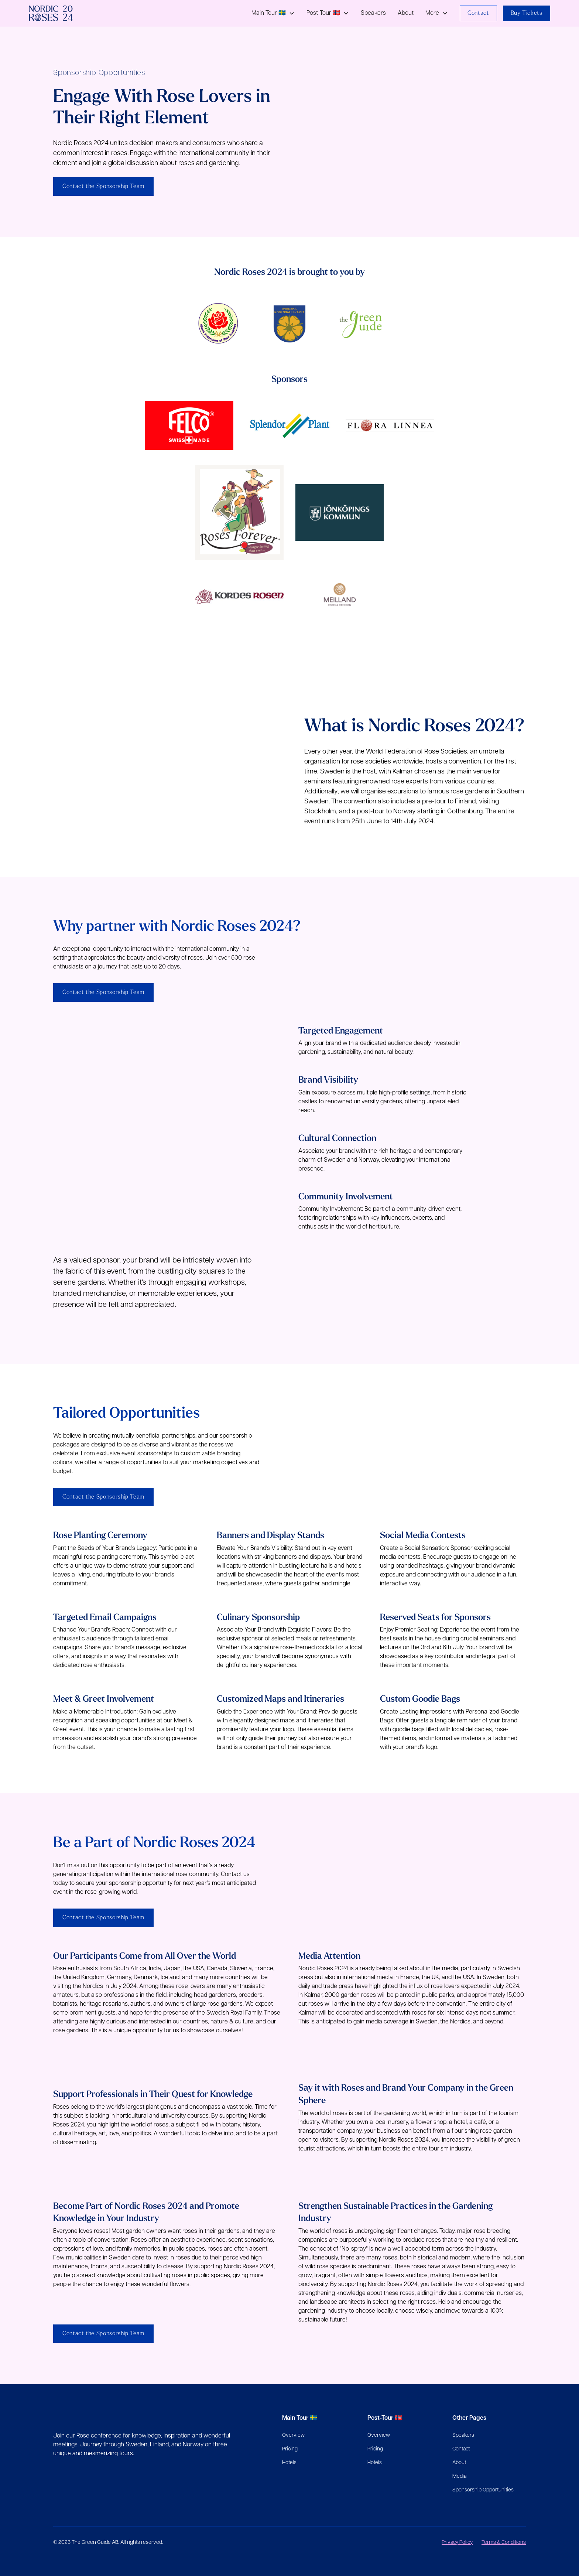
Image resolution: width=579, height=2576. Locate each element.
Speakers (373, 13)
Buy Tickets (526, 13)
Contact (478, 13)
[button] (273, 13)
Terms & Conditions (504, 2542)
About (406, 13)
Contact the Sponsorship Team (103, 186)
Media (459, 2476)
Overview (293, 2435)
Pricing (290, 2449)
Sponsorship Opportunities (483, 2490)
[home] (51, 13)
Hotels (289, 2463)
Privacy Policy (457, 2542)
